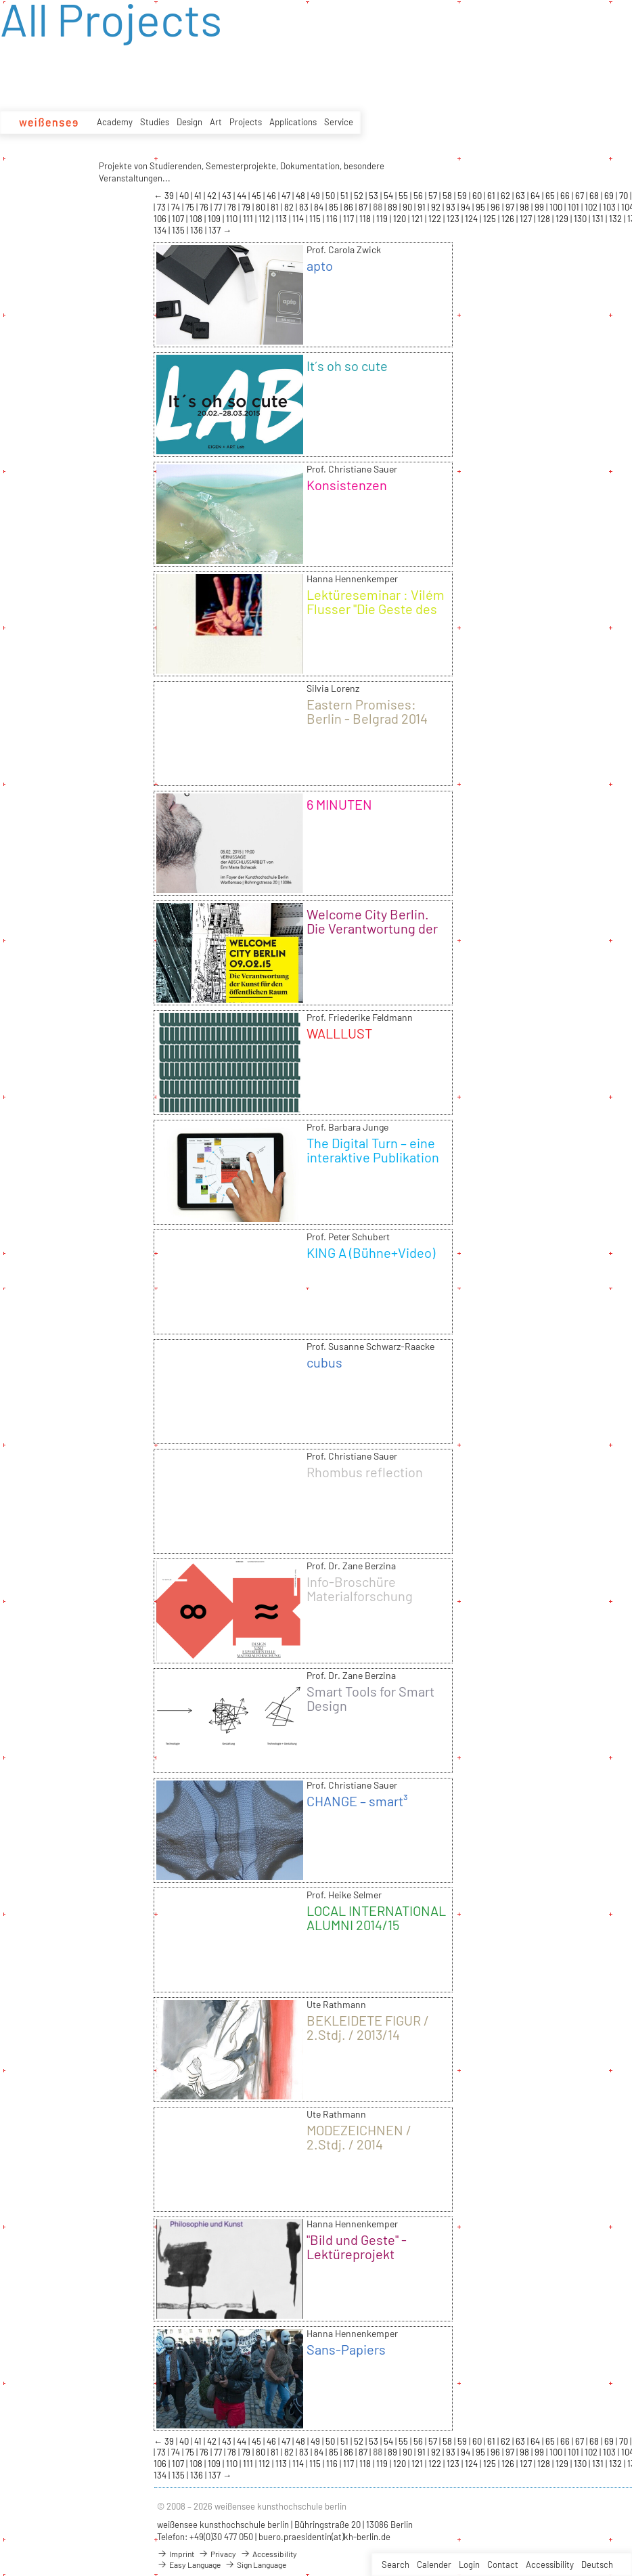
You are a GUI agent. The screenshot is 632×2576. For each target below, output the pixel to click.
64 (536, 195)
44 (242, 195)
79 (247, 207)
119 (383, 218)
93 (451, 207)
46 (272, 195)
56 (419, 195)
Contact (502, 2564)
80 (261, 207)
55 (404, 195)
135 (179, 230)
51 (345, 195)
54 (389, 195)
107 (179, 218)
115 (316, 218)
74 (176, 207)
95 (481, 207)
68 (595, 195)
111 (249, 218)
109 (215, 218)
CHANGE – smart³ (357, 1801)
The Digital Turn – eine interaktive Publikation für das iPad (373, 1157)
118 (366, 218)
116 (333, 218)
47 (286, 195)
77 (219, 207)
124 (472, 218)
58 (448, 195)
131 (599, 218)
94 (466, 207)
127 (527, 218)
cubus (324, 1362)
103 (610, 207)
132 (616, 218)
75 (190, 207)
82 (290, 207)
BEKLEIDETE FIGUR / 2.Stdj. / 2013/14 (368, 2027)
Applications (293, 121)
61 (492, 195)
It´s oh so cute (347, 365)
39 (170, 195)
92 (437, 207)
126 (508, 218)
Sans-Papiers (346, 2349)
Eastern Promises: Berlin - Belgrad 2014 (367, 711)
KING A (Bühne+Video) (371, 1252)
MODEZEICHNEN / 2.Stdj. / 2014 (359, 2137)
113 (282, 218)
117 (349, 218)
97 (510, 207)
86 (349, 207)
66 (566, 195)
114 (299, 218)
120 (400, 218)
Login (469, 2564)
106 (161, 218)
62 (506, 195)
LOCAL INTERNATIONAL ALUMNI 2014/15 (376, 1917)
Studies (154, 121)
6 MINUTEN (339, 804)
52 (359, 195)
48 (301, 195)
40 (185, 195)
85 (334, 207)
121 (418, 218)
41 (199, 195)
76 (205, 207)
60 (478, 195)
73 (162, 207)
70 (624, 195)
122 (435, 218)
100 (556, 207)
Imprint (175, 2553)
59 (463, 195)
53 (374, 195)
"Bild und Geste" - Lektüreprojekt (357, 2246)
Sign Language (255, 2564)
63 (521, 195)
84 (319, 207)
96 (496, 207)
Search (395, 2564)
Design (189, 121)
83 (305, 207)
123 (454, 218)
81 (276, 207)
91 (422, 207)
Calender (434, 2564)
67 (580, 195)
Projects (245, 121)
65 (551, 195)
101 (574, 207)
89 (393, 207)
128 (544, 218)
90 (408, 207)
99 (540, 207)
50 (331, 195)
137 (215, 230)
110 (233, 218)
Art (216, 121)
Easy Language (189, 2564)
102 (592, 207)
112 (265, 218)
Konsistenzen (347, 485)
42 (213, 195)
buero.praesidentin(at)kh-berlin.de (324, 2536)
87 (364, 207)
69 (610, 195)
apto (320, 265)
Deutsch (597, 2564)
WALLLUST (339, 1033)
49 (316, 195)
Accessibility (550, 2564)
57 (433, 195)
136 (197, 230)
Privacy (217, 2553)
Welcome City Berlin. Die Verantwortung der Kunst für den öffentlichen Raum (372, 935)
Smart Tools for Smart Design (370, 1698)
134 (161, 230)
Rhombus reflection (365, 1472)
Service (338, 121)
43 (227, 195)
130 (581, 218)
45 (257, 195)
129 (563, 218)
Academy (115, 121)
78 (232, 207)
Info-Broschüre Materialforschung (360, 1588)
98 (525, 207)
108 (196, 218)
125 (490, 218)
